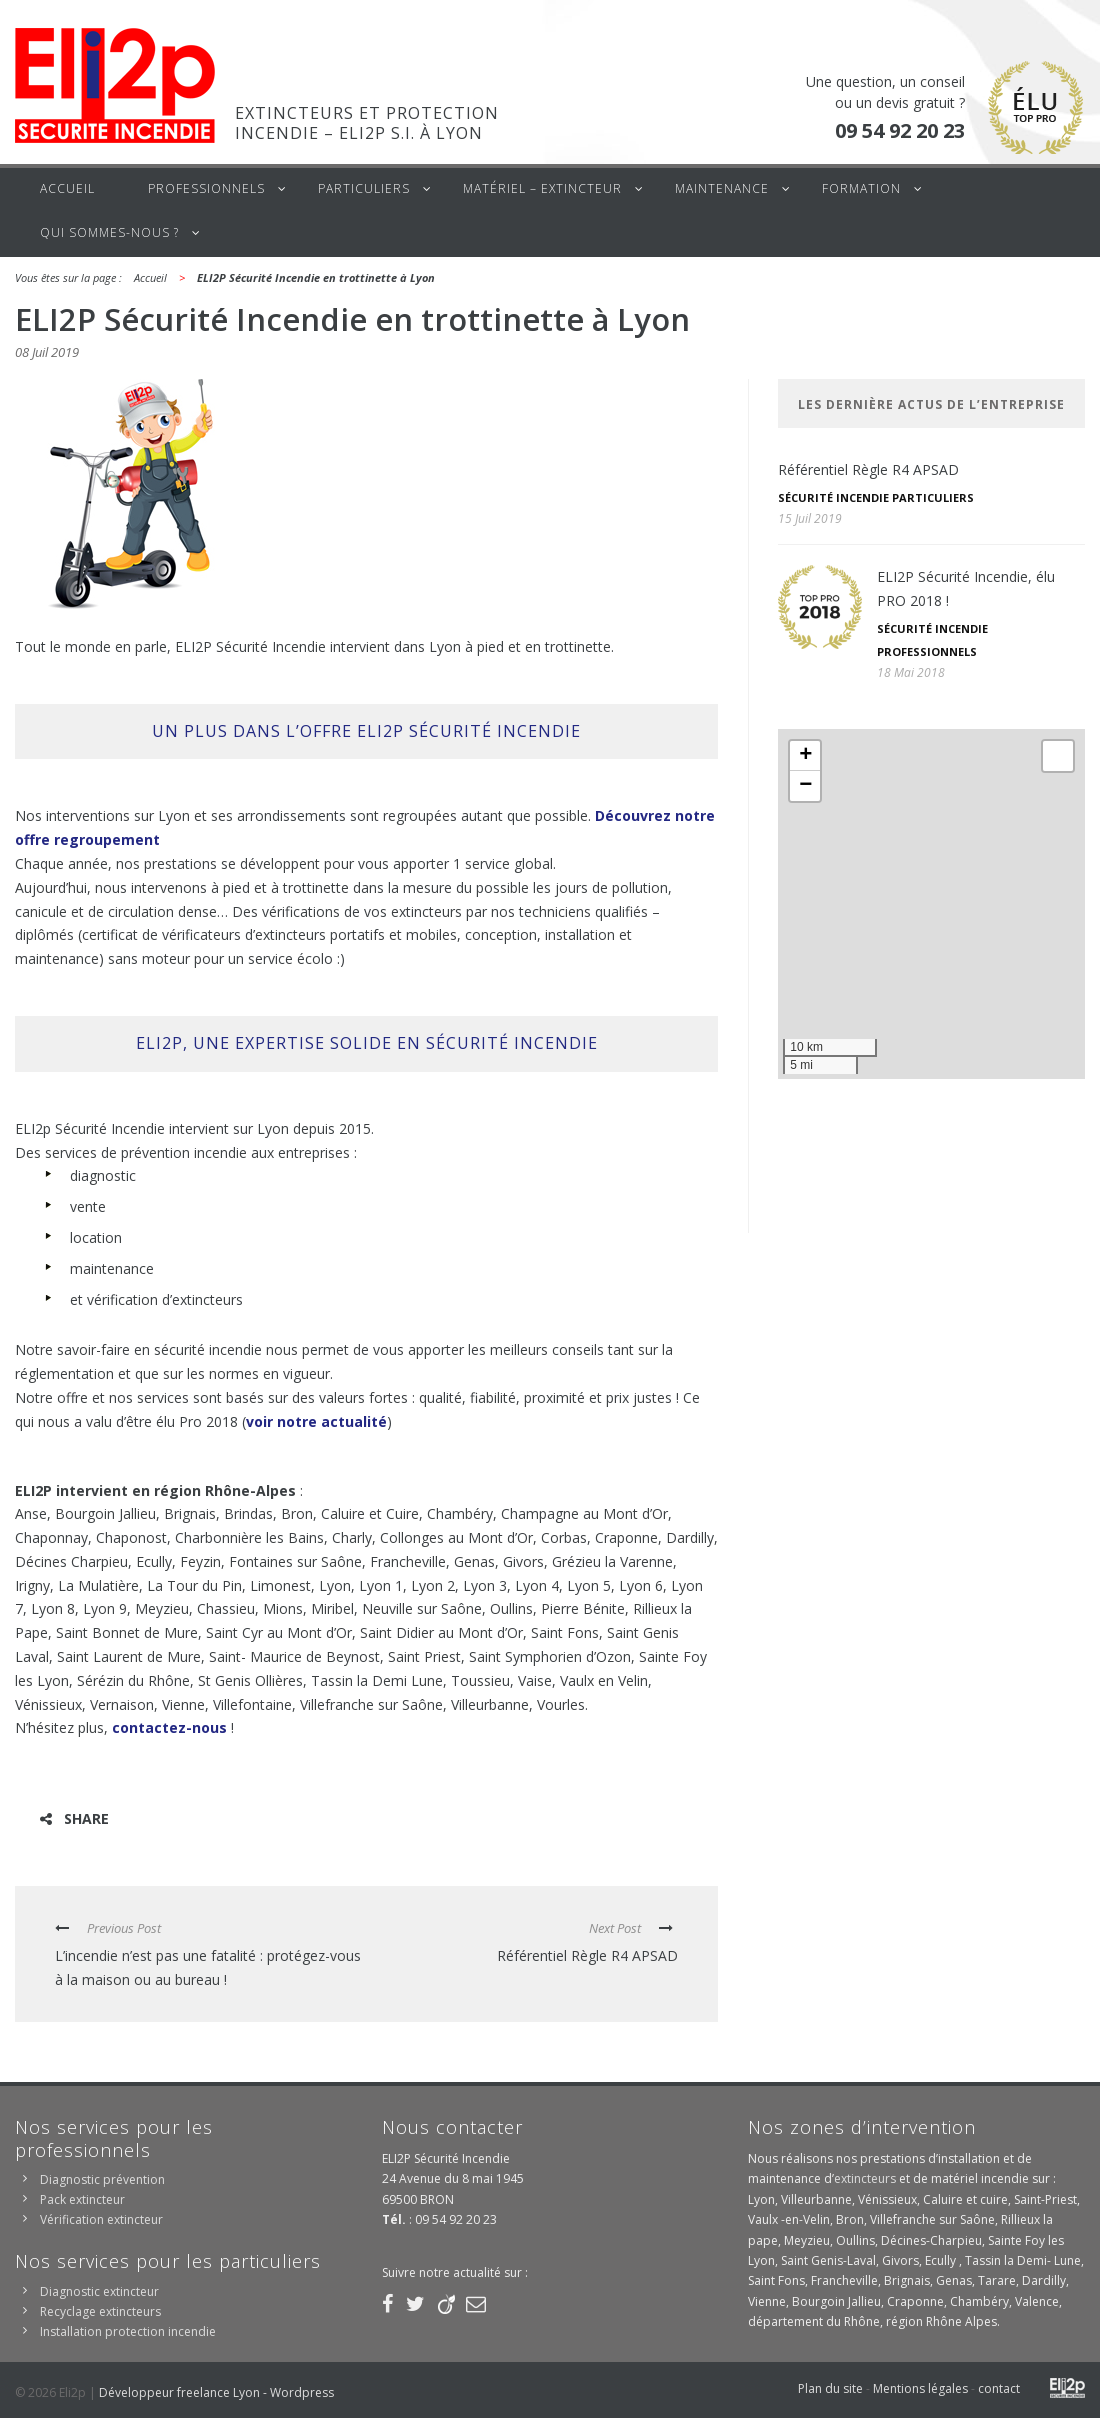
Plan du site (830, 2388)
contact (999, 2388)
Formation (861, 188)
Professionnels (206, 188)
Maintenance (722, 188)
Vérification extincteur (101, 2219)
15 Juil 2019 (810, 518)
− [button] (805, 786)
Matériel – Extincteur (542, 188)
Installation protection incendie (128, 2331)
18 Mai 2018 (911, 672)
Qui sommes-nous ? (109, 232)
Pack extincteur (82, 2199)
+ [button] (805, 756)
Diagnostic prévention (102, 2179)
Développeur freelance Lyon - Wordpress (216, 2392)
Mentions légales (920, 2388)
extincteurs (865, 2178)
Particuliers (364, 188)
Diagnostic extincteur (99, 2291)
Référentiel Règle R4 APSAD (868, 469)
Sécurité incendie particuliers (876, 497)
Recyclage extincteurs (100, 2311)
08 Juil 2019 (47, 352)
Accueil (67, 188)
